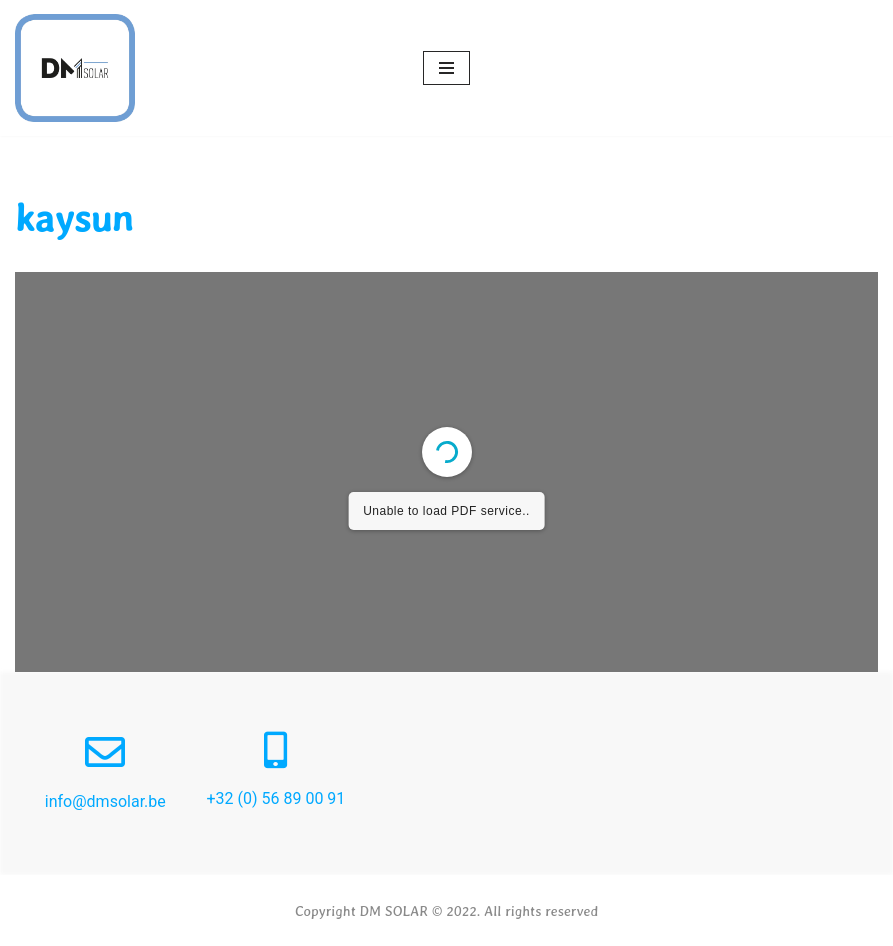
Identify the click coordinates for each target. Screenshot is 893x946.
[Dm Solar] (75, 68)
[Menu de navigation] (446, 68)
